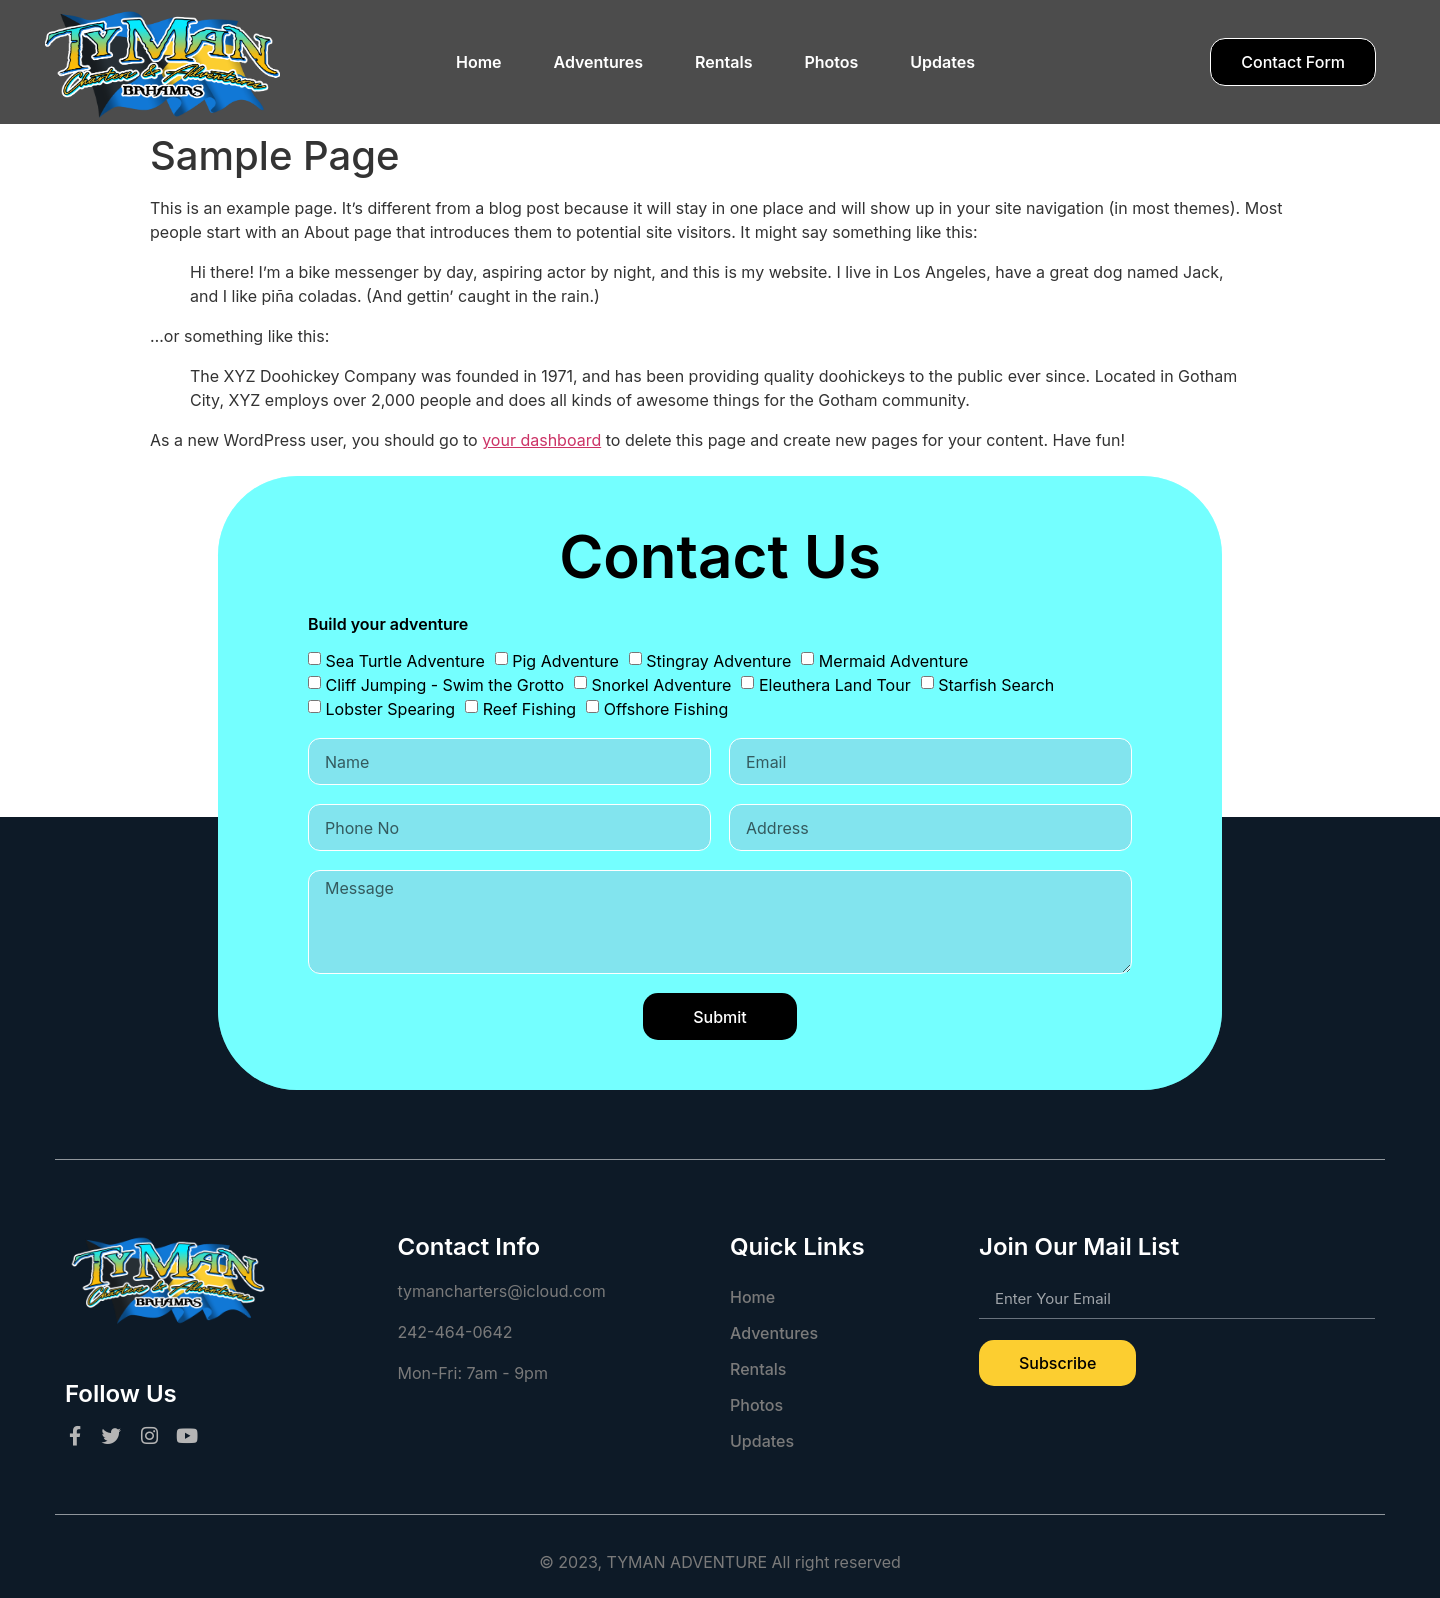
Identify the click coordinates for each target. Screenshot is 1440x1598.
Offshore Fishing (666, 709)
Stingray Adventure (718, 661)
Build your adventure (388, 625)
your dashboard (541, 440)
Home (479, 62)
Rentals (723, 62)
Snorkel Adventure (662, 685)
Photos (831, 62)
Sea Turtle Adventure (405, 661)
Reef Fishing (530, 709)
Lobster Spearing (391, 709)
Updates (942, 62)
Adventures (599, 62)
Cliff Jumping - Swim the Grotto (445, 685)
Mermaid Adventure (893, 661)
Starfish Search (996, 685)
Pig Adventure (565, 661)
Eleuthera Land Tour (835, 685)
